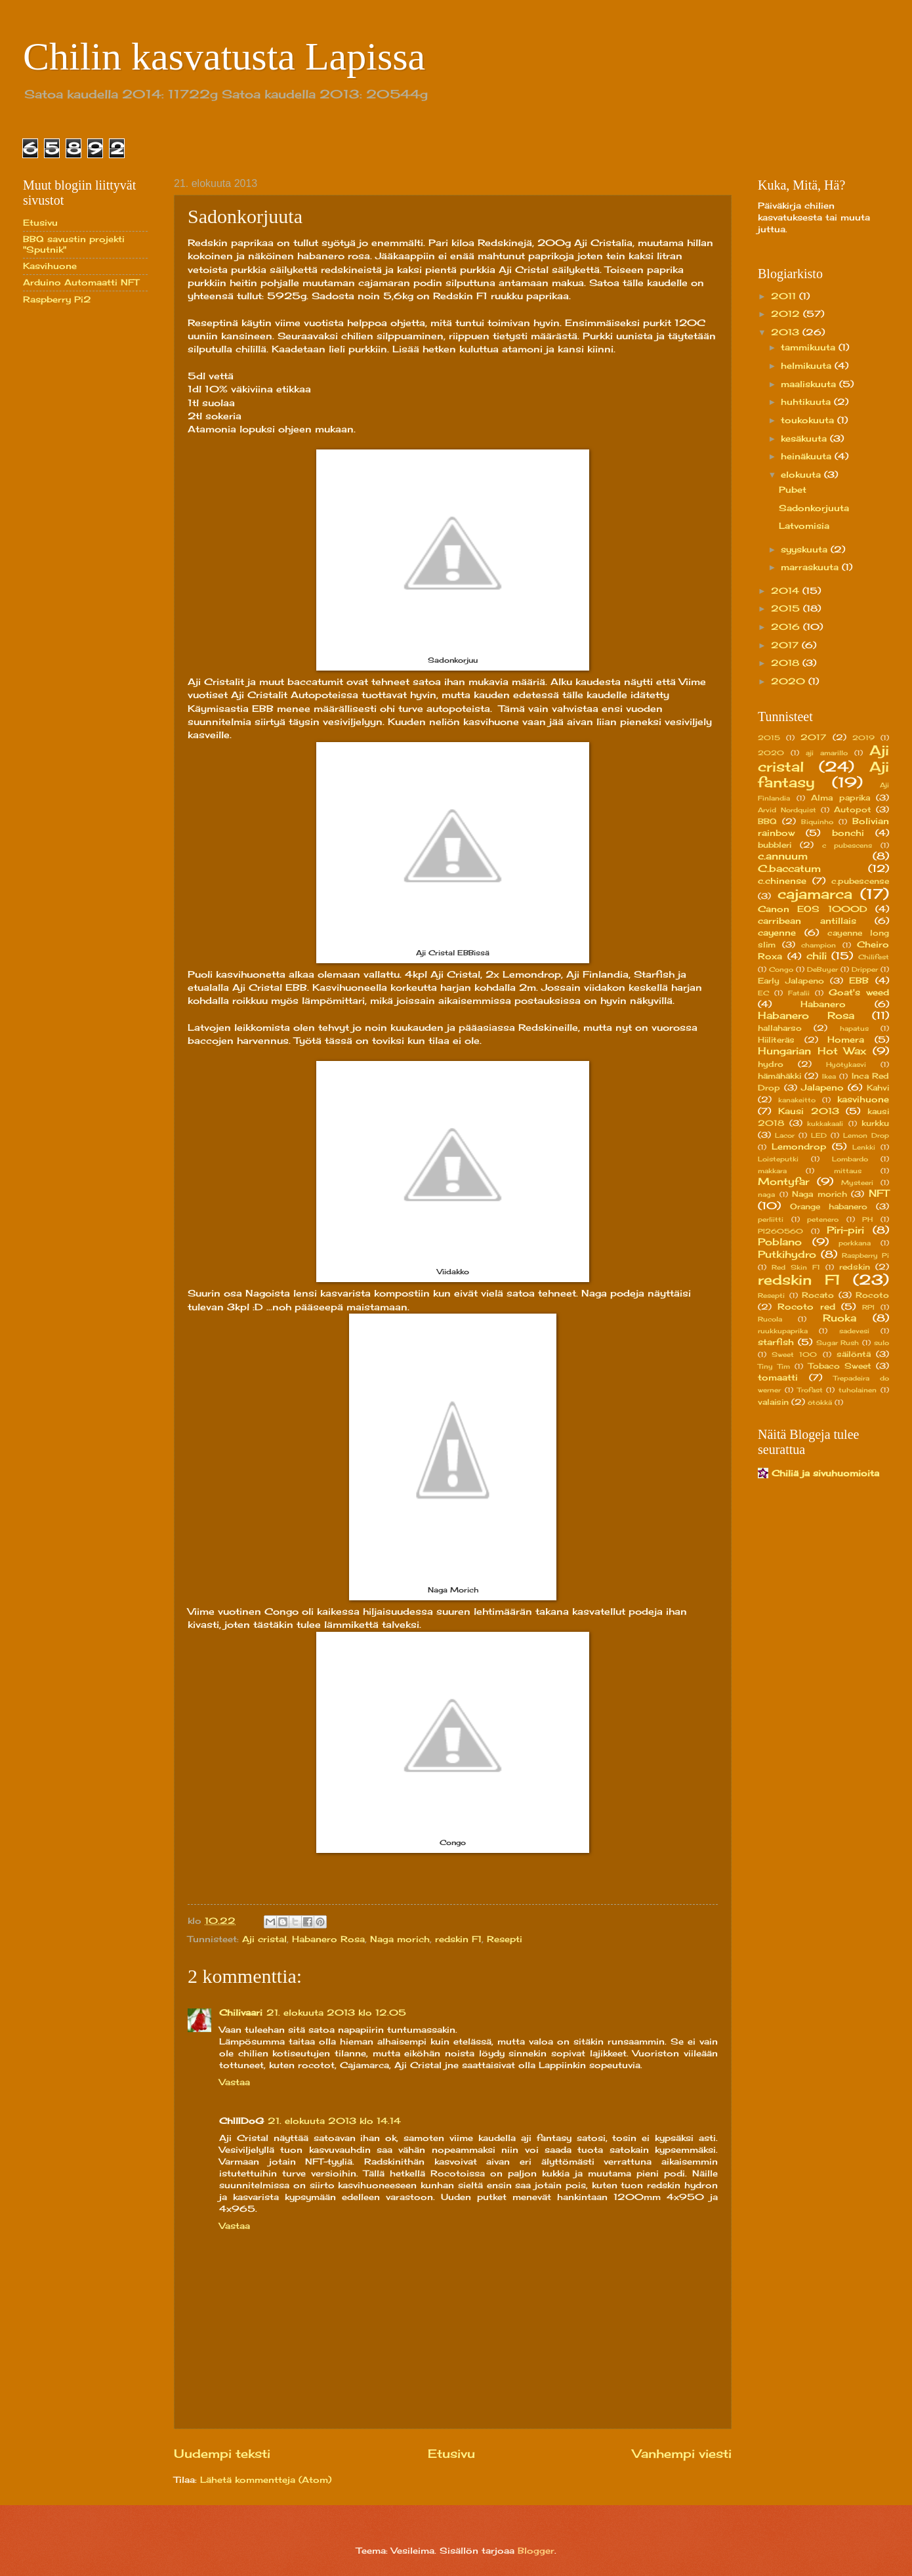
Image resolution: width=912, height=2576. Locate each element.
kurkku (875, 1123)
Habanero (823, 1004)
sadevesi (854, 1331)
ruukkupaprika (783, 1331)
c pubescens (847, 845)
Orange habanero (828, 1206)
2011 (785, 296)
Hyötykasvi (846, 1064)
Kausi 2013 (808, 1111)
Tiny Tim (774, 1366)
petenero (823, 1219)
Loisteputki (778, 1159)
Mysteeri (857, 1182)
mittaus (847, 1170)
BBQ (767, 821)
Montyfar (783, 1181)
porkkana (855, 1243)
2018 (786, 662)
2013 (786, 332)
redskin (854, 1267)
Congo (781, 969)
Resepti (504, 1939)
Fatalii (799, 993)
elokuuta (802, 474)
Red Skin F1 (796, 1267)
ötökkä (820, 1402)
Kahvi (878, 1087)
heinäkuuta (808, 456)
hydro (770, 1064)
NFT (879, 1193)
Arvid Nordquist (787, 810)
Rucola (770, 1319)
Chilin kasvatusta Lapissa (224, 56)
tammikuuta (810, 347)
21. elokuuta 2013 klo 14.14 (334, 2120)
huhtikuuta (807, 401)
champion (818, 945)
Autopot (852, 809)
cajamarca (814, 894)
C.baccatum (789, 868)
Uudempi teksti (222, 2453)
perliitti (770, 1219)
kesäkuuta (805, 438)
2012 (787, 313)
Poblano (780, 1242)
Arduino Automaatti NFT (81, 282)
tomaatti (778, 1377)
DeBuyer (822, 969)
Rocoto (872, 1295)
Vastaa (234, 2082)
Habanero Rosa (328, 1939)
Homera (845, 1039)
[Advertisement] (75, 524)
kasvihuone (863, 1099)
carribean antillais (807, 920)
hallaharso (780, 1028)
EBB (859, 980)
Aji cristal (264, 1939)
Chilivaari (240, 2012)
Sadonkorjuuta (814, 508)
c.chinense (782, 880)
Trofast (810, 1390)
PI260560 (780, 1231)
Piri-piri (845, 1230)
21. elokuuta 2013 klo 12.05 (336, 2012)
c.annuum (783, 856)
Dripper (865, 969)
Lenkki (863, 1147)
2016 (787, 626)
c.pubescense (860, 881)
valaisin (773, 1402)
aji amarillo (827, 753)
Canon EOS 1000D (812, 909)
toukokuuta (809, 420)
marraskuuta (811, 567)
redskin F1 (458, 1939)
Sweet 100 (794, 1354)
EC (763, 993)
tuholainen (858, 1390)
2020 (789, 681)
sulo (881, 1342)
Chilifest (873, 957)
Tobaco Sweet (839, 1366)
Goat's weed (859, 992)
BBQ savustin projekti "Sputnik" (74, 244)
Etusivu (451, 2453)
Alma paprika (840, 797)
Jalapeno (822, 1087)
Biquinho (817, 821)
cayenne (777, 932)
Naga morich (400, 1939)
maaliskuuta (810, 384)
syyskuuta (806, 549)
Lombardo (850, 1159)
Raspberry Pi (865, 1255)
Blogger (536, 2550)
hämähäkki (779, 1076)
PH (867, 1219)
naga (766, 1194)
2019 (863, 737)
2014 (786, 590)
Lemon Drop (866, 1135)
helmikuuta (808, 365)
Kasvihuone (50, 265)
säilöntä (854, 1354)
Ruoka (839, 1318)
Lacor (785, 1135)
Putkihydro (787, 1254)
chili (816, 955)
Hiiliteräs (776, 1040)
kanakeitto (797, 1100)
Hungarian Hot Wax (812, 1051)
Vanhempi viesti (682, 2453)
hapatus (854, 1028)
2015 (787, 608)
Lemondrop (799, 1146)
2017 (786, 645)
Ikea (829, 1076)
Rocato (818, 1295)
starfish (776, 1342)
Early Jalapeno (791, 981)
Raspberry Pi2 (57, 299)
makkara (772, 1170)
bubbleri (774, 845)
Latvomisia (804, 525)
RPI (868, 1307)
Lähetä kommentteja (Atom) (265, 2479)
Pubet (792, 489)
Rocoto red (806, 1306)
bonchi (848, 832)
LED (819, 1135)
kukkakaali (825, 1123)
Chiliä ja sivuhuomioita (825, 1473)
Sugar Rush (838, 1342)
